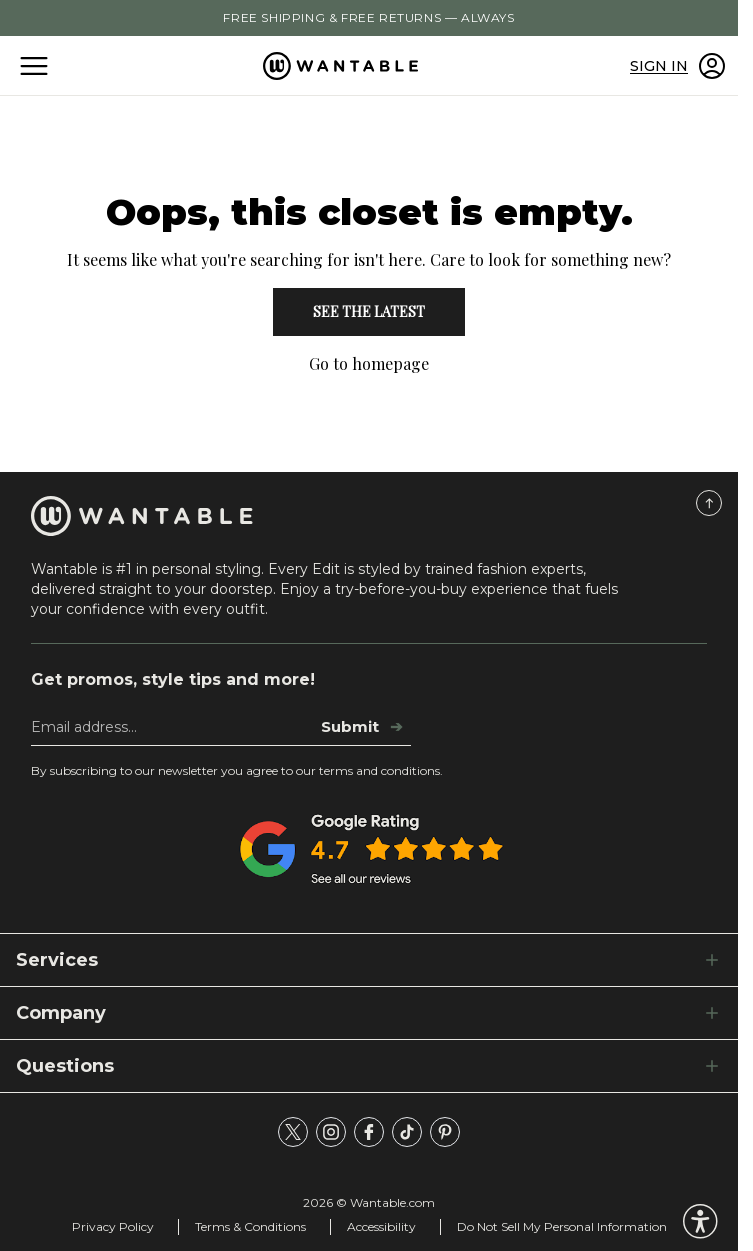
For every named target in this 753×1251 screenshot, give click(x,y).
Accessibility (381, 1226)
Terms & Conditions (250, 1226)
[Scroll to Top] (709, 503)
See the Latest (369, 311)
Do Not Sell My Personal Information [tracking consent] (562, 1226)
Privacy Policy (113, 1226)
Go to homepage (369, 363)
